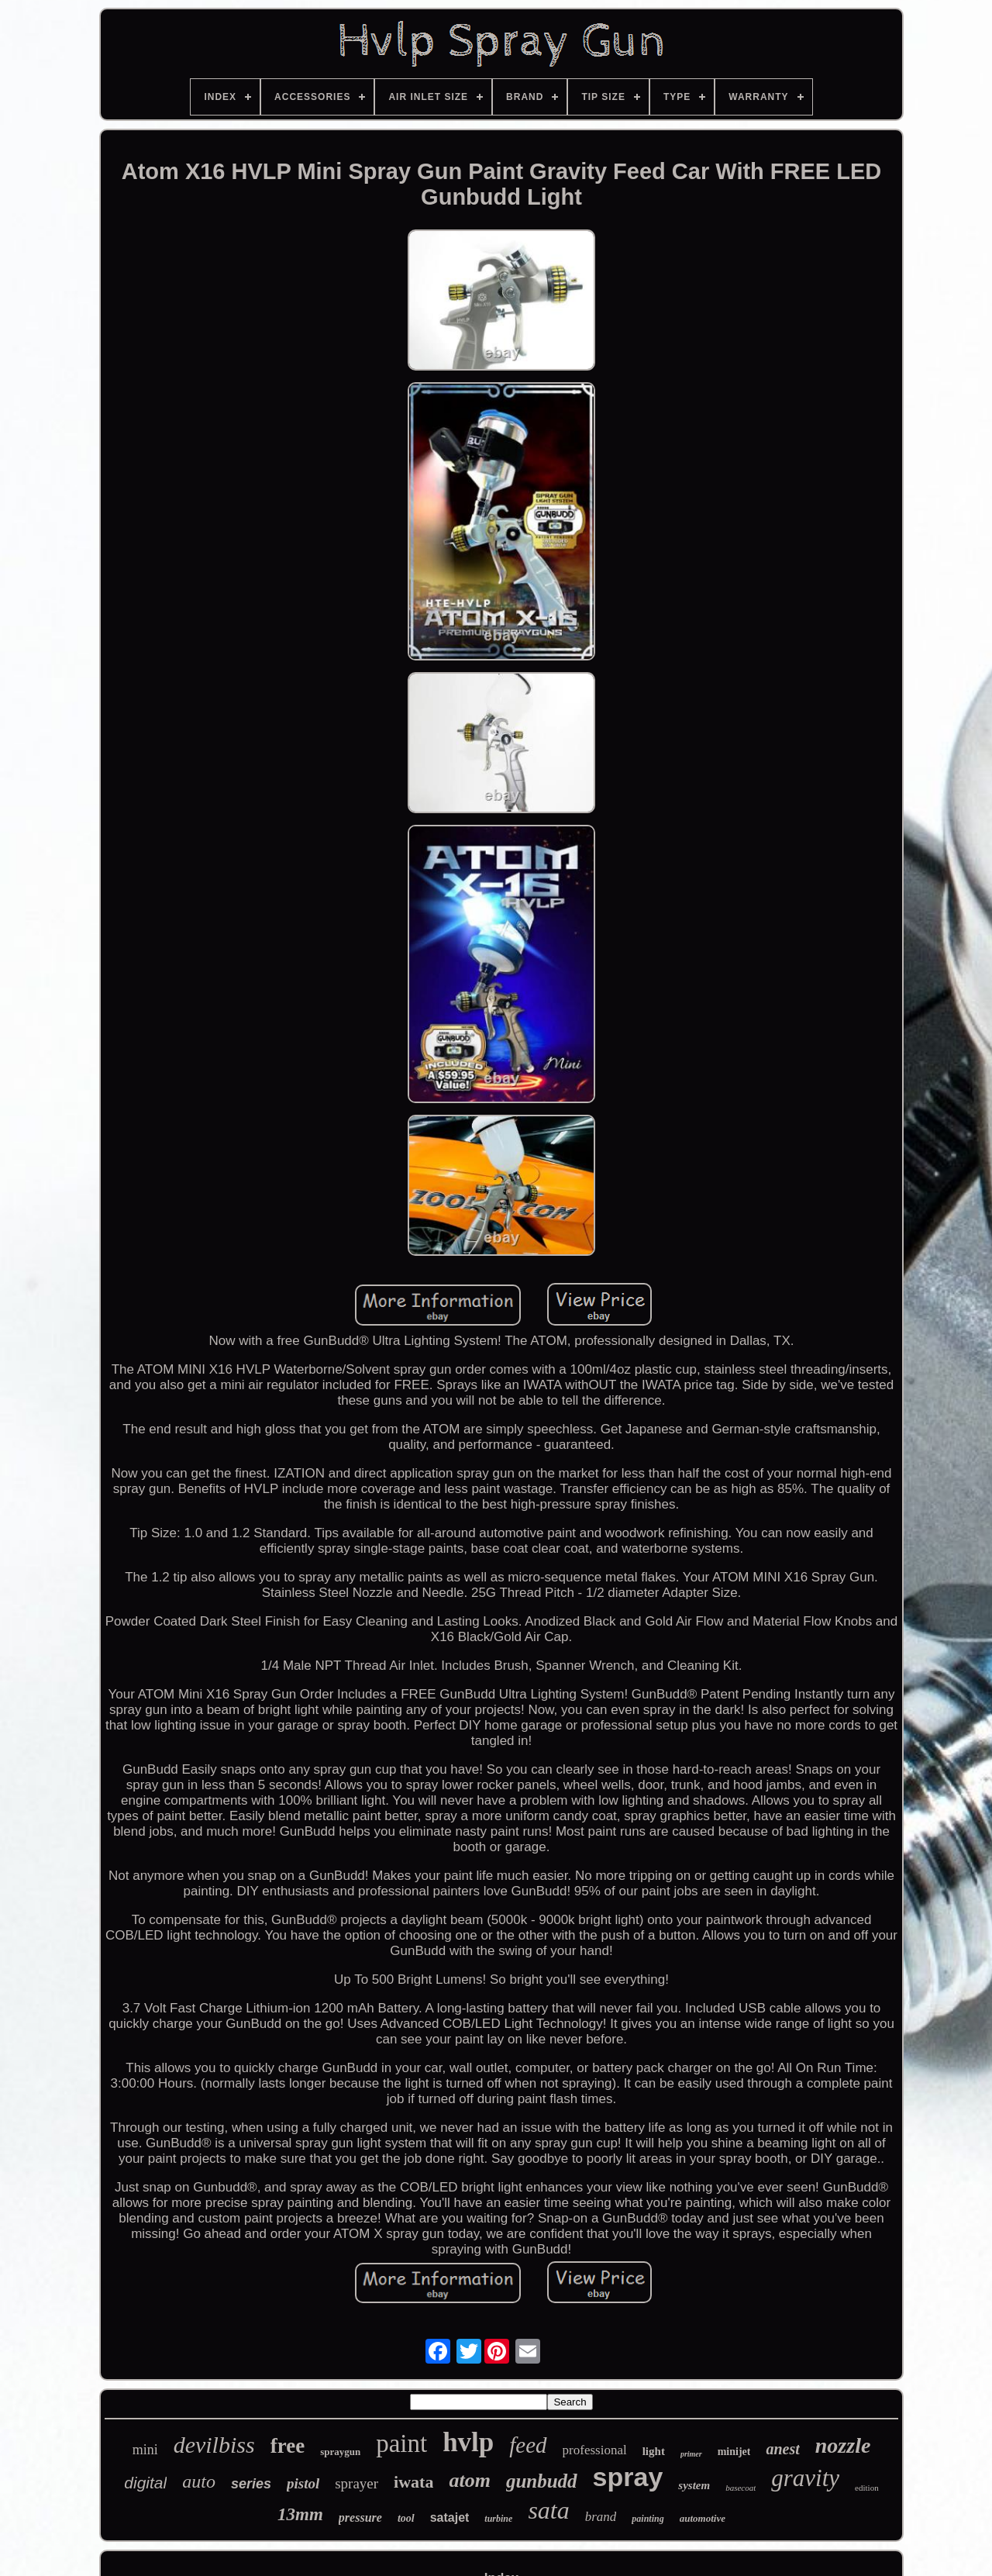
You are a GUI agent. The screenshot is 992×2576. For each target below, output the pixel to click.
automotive (702, 2518)
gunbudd (541, 2481)
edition (867, 2487)
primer (691, 2454)
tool (406, 2518)
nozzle (843, 2445)
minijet (734, 2451)
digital (145, 2483)
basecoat (740, 2487)
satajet (450, 2517)
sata (548, 2510)
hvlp (468, 2442)
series (251, 2484)
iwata (413, 2482)
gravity (805, 2478)
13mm (300, 2514)
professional (595, 2450)
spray (628, 2477)
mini (145, 2449)
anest (782, 2448)
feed (527, 2445)
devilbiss (214, 2444)
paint (401, 2443)
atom (469, 2480)
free (287, 2445)
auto (198, 2481)
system (694, 2485)
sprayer (356, 2483)
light (653, 2451)
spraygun (340, 2451)
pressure (360, 2517)
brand (601, 2516)
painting (647, 2518)
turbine (498, 2518)
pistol (303, 2483)
